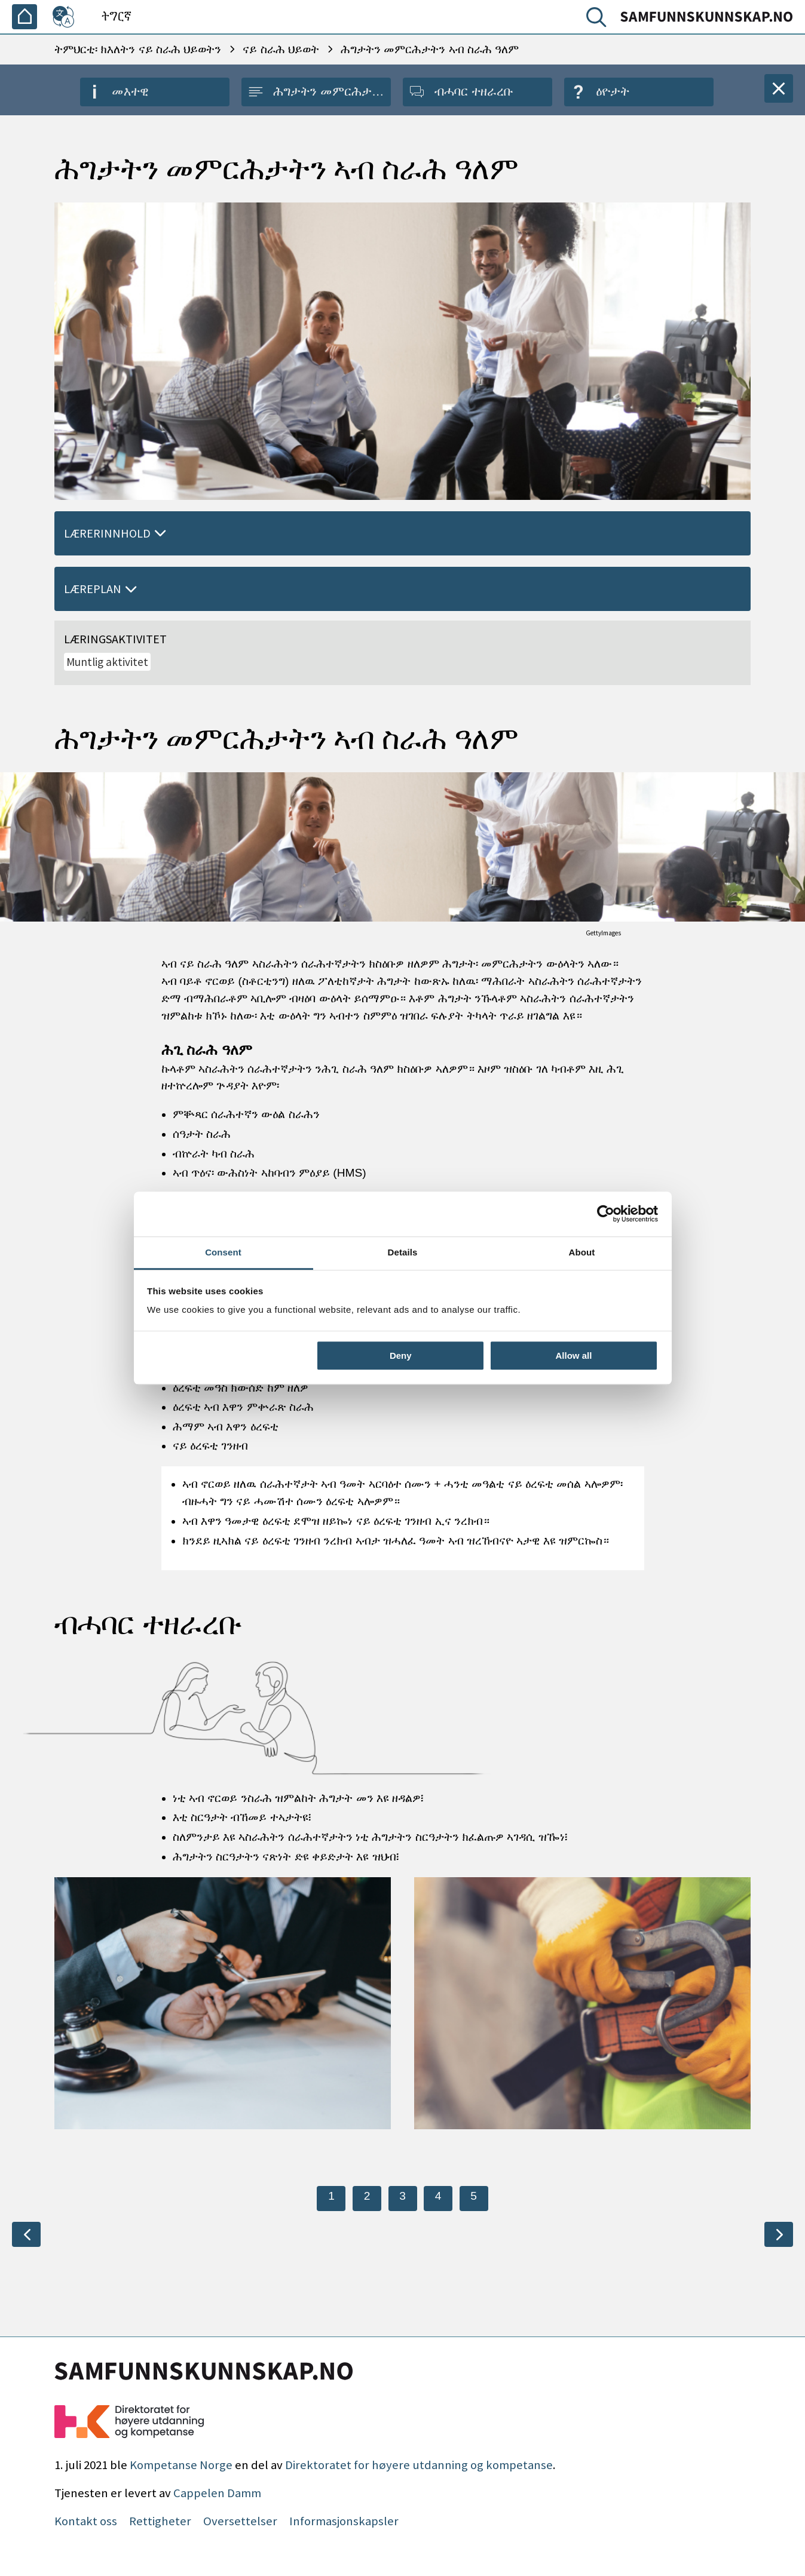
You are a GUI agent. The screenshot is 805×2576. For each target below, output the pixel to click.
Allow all (574, 1355)
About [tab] (582, 1252)
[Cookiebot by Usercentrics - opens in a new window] (605, 1214)
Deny (401, 1355)
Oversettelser (240, 2521)
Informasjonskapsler (344, 2521)
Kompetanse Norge (181, 2465)
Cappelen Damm (217, 2493)
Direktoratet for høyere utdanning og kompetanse (419, 2465)
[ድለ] (598, 19)
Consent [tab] (223, 1252)
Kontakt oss (85, 2521)
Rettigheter (160, 2521)
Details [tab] (403, 1252)
